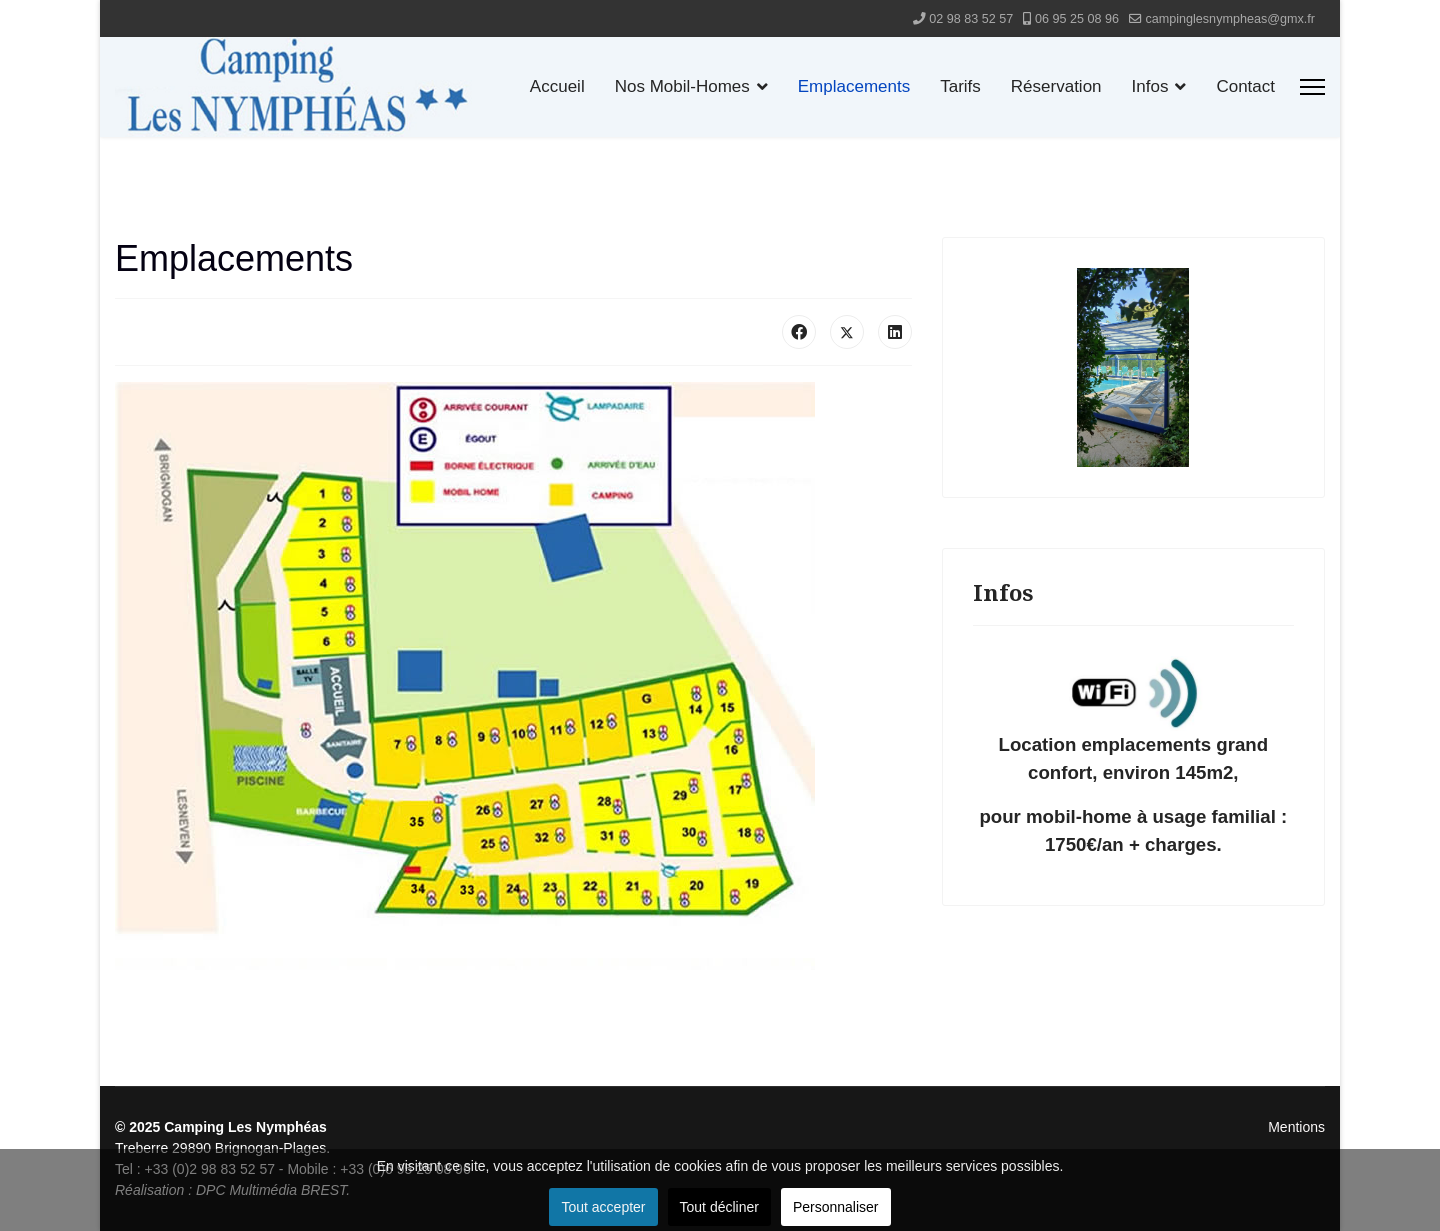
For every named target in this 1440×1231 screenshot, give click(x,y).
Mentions (1296, 1127)
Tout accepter (603, 1207)
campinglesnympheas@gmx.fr (1230, 19)
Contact (1245, 86)
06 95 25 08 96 (1077, 19)
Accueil (557, 86)
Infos (1150, 86)
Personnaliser (836, 1207)
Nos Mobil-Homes (682, 86)
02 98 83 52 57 (971, 19)
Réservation (1056, 86)
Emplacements (854, 86)
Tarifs (960, 86)
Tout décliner (719, 1207)
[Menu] (1312, 87)
